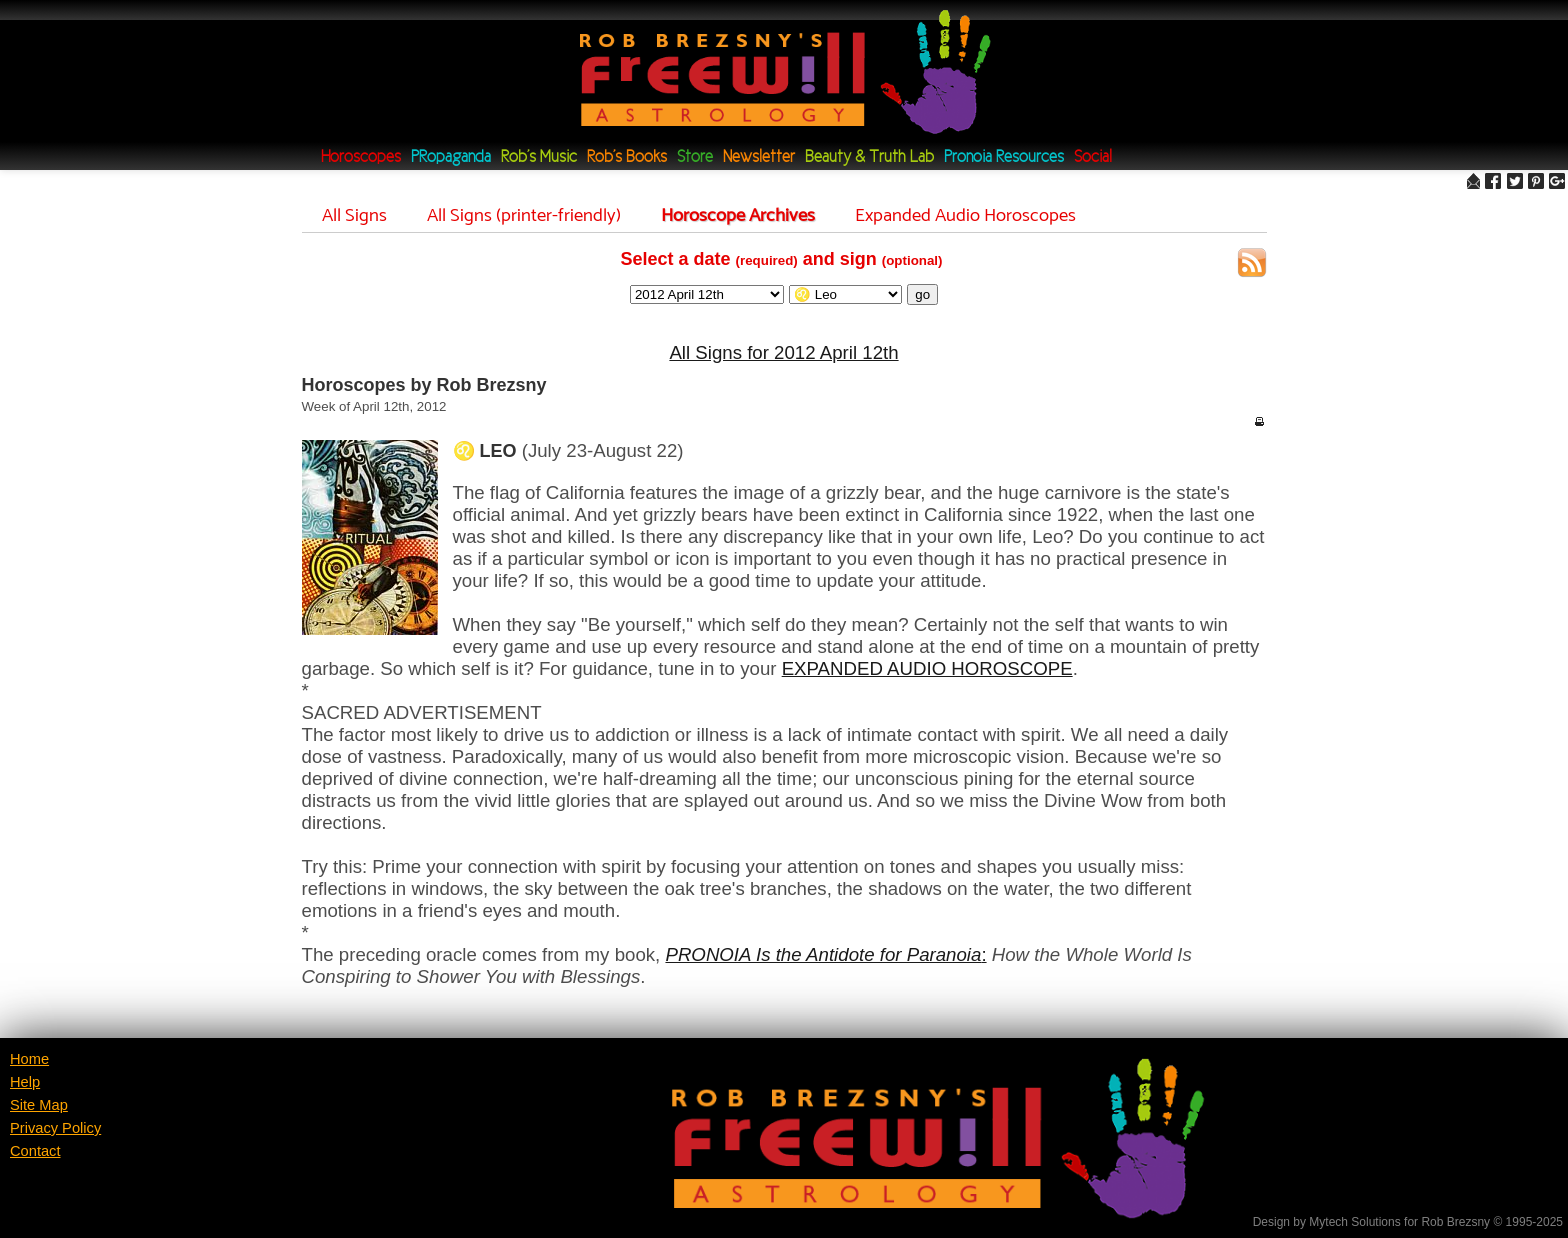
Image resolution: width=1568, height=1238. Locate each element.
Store (695, 157)
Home (29, 1059)
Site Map (39, 1105)
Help (25, 1082)
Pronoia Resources (1004, 157)
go (922, 294)
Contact (35, 1151)
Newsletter (759, 157)
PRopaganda (451, 157)
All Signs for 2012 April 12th (783, 352)
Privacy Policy (55, 1128)
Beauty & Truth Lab (869, 157)
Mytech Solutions (1354, 1222)
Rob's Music (539, 157)
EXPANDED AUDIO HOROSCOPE (927, 668)
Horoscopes (361, 157)
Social (1093, 157)
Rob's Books (627, 157)
